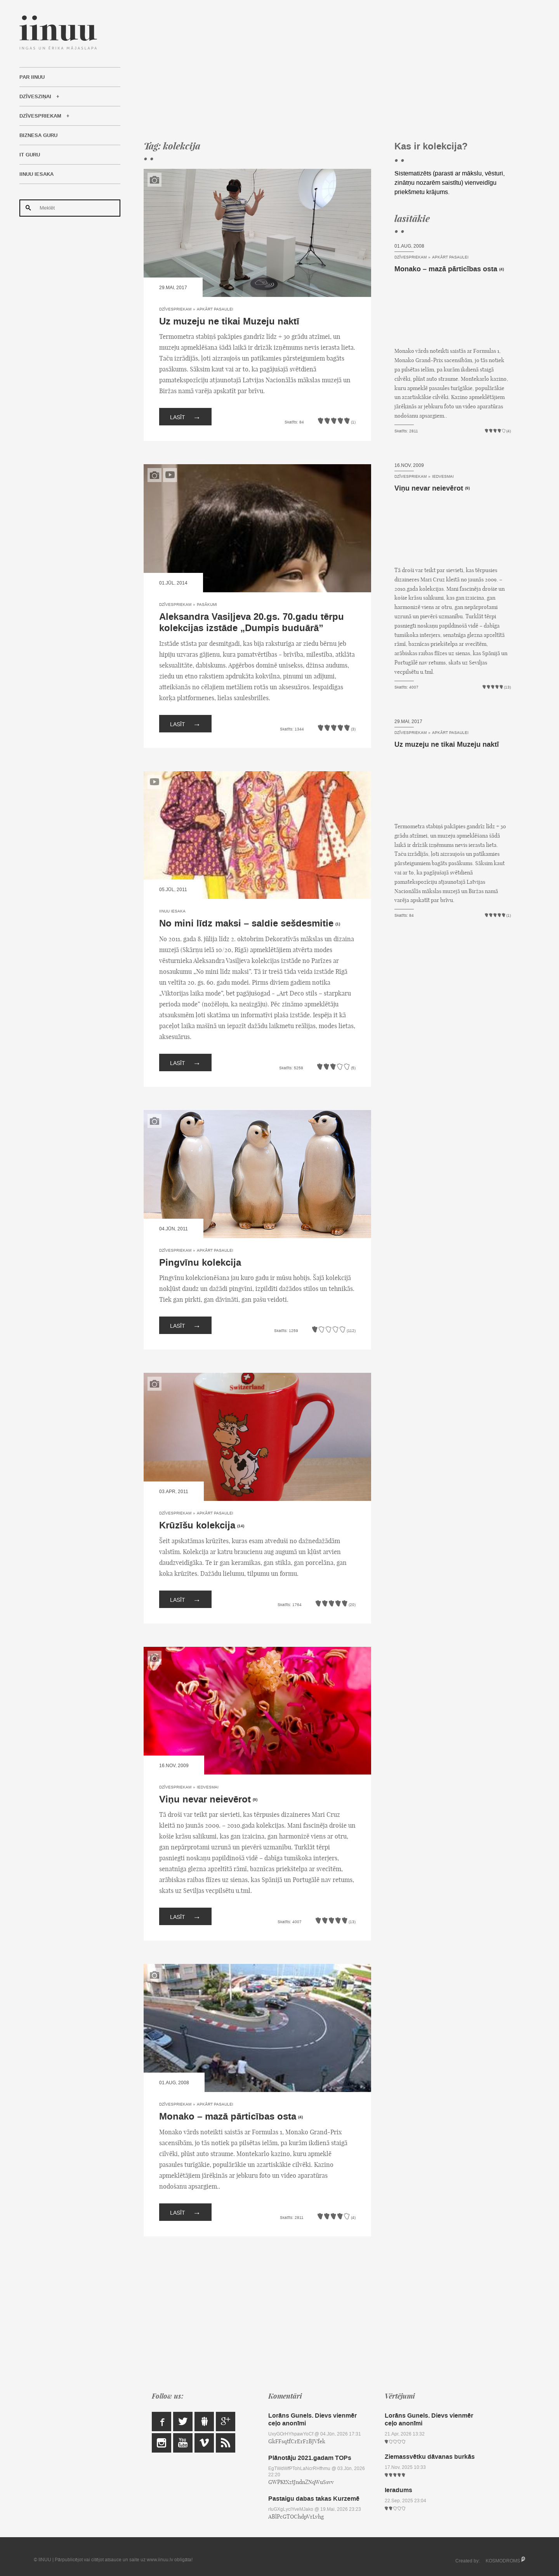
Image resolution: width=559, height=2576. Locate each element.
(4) (300, 2117)
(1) (337, 924)
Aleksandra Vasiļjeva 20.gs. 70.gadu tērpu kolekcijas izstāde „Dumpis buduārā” (251, 622)
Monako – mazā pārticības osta (227, 2116)
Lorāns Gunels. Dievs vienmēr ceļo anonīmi (312, 2419)
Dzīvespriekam (40, 116)
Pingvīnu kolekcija (200, 1263)
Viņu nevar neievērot (205, 1799)
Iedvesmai (208, 1787)
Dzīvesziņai (35, 96)
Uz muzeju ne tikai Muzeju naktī (229, 321)
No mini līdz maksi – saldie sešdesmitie (246, 923)
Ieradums (398, 2490)
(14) (240, 1526)
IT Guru (29, 154)
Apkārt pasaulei (215, 309)
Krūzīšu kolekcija (197, 1525)
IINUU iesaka (36, 174)
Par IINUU (32, 77)
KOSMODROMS (503, 2561)
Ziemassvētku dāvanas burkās (430, 2456)
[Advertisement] (327, 70)
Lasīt (185, 416)
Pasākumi (207, 604)
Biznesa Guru (38, 135)
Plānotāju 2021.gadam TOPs (309, 2457)
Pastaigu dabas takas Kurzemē (313, 2498)
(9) (255, 1799)
